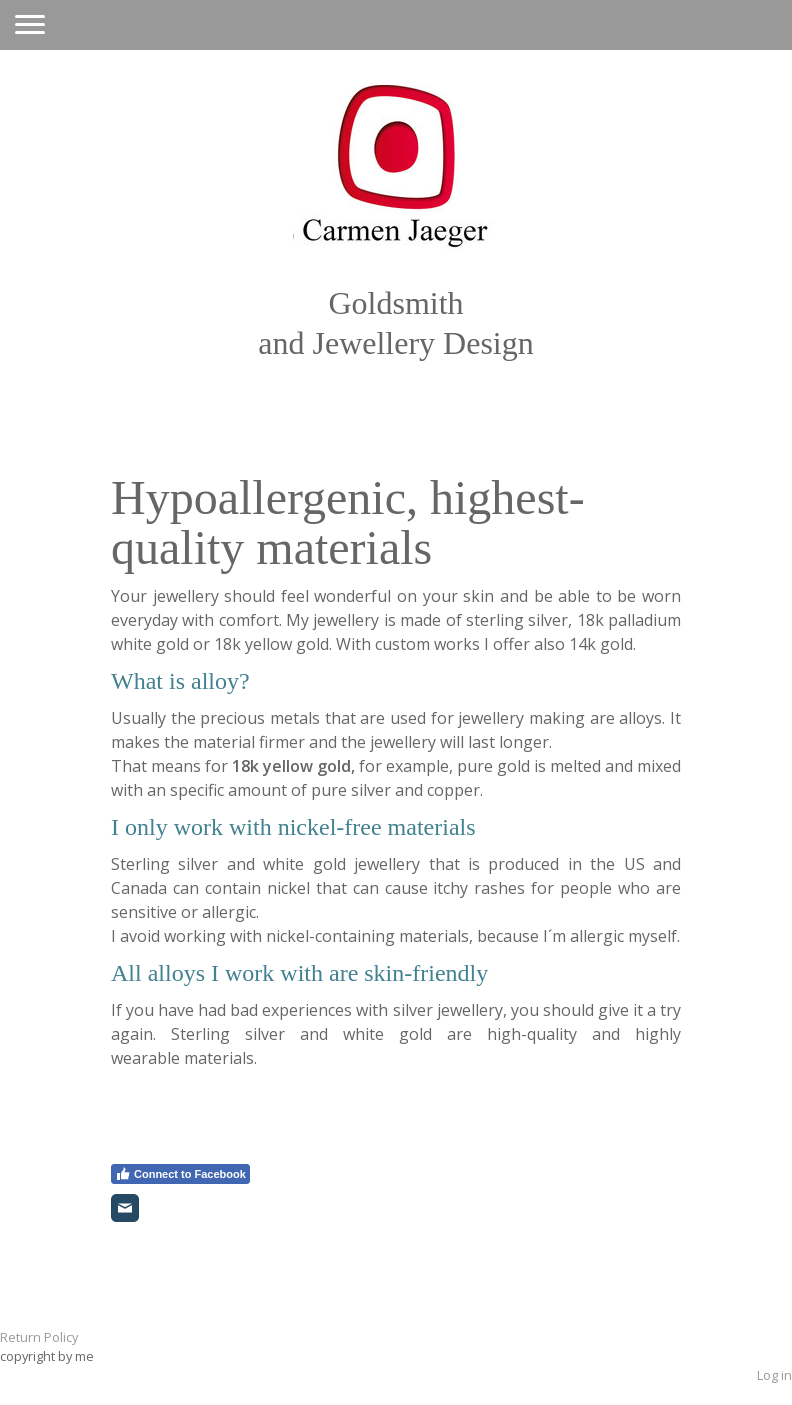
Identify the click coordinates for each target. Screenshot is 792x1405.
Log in (774, 1375)
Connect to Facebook (180, 1174)
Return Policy (39, 1337)
